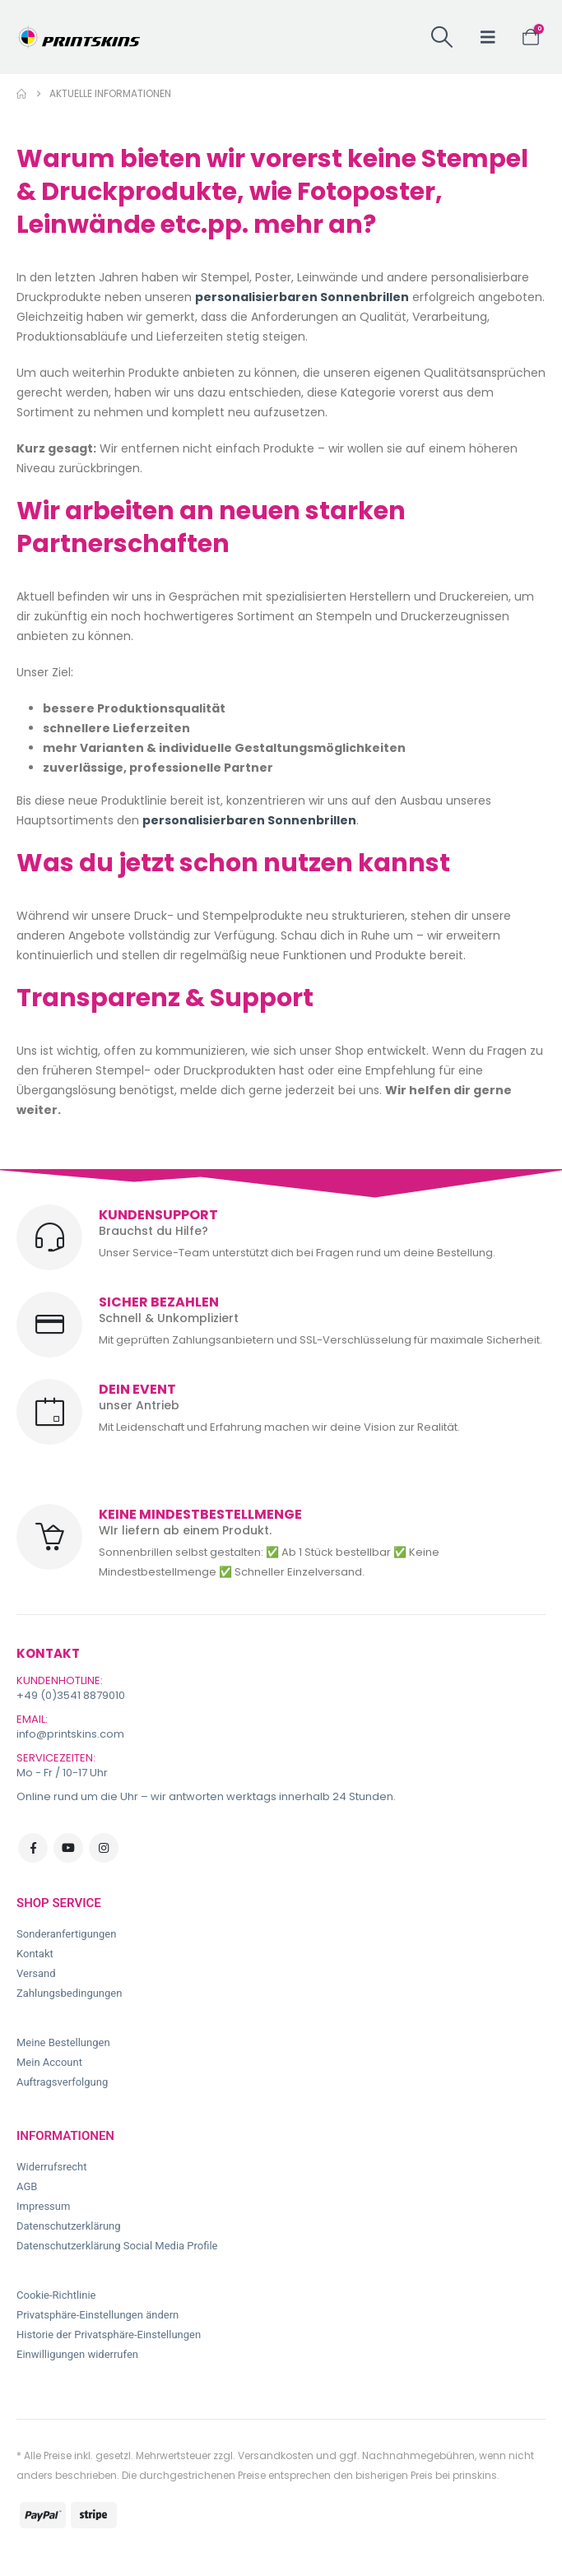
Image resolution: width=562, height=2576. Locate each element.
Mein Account (49, 2062)
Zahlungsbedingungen (69, 1993)
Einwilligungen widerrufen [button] (77, 2354)
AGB (26, 2186)
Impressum (43, 2206)
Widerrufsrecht (51, 2167)
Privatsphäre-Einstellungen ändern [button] (97, 2315)
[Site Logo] (78, 37)
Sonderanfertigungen (66, 1934)
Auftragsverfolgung (62, 2082)
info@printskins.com (70, 1734)
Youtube (68, 1848)
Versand (36, 1973)
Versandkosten (276, 2455)
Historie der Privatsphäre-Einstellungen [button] (108, 2334)
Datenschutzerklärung (68, 2226)
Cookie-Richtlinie (55, 2295)
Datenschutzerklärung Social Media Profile (117, 2245)
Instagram (103, 1848)
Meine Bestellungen (63, 2042)
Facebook (33, 1848)
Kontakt (34, 1953)
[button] (441, 37)
